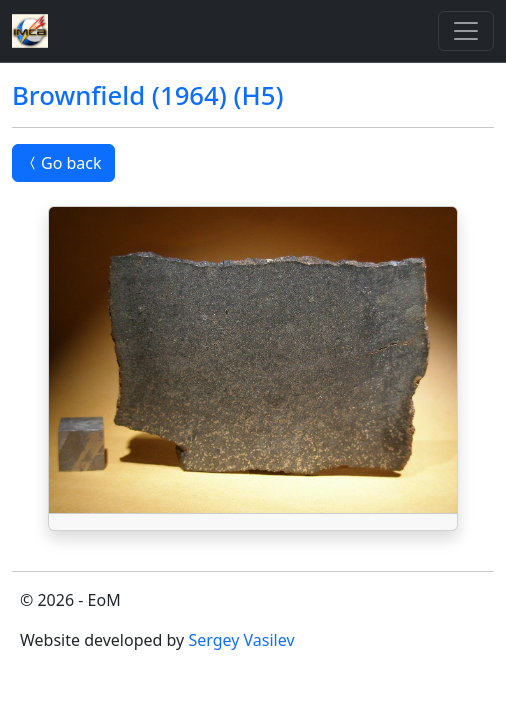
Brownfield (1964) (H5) (148, 95)
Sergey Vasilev (241, 640)
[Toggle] (466, 31)
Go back (63, 163)
